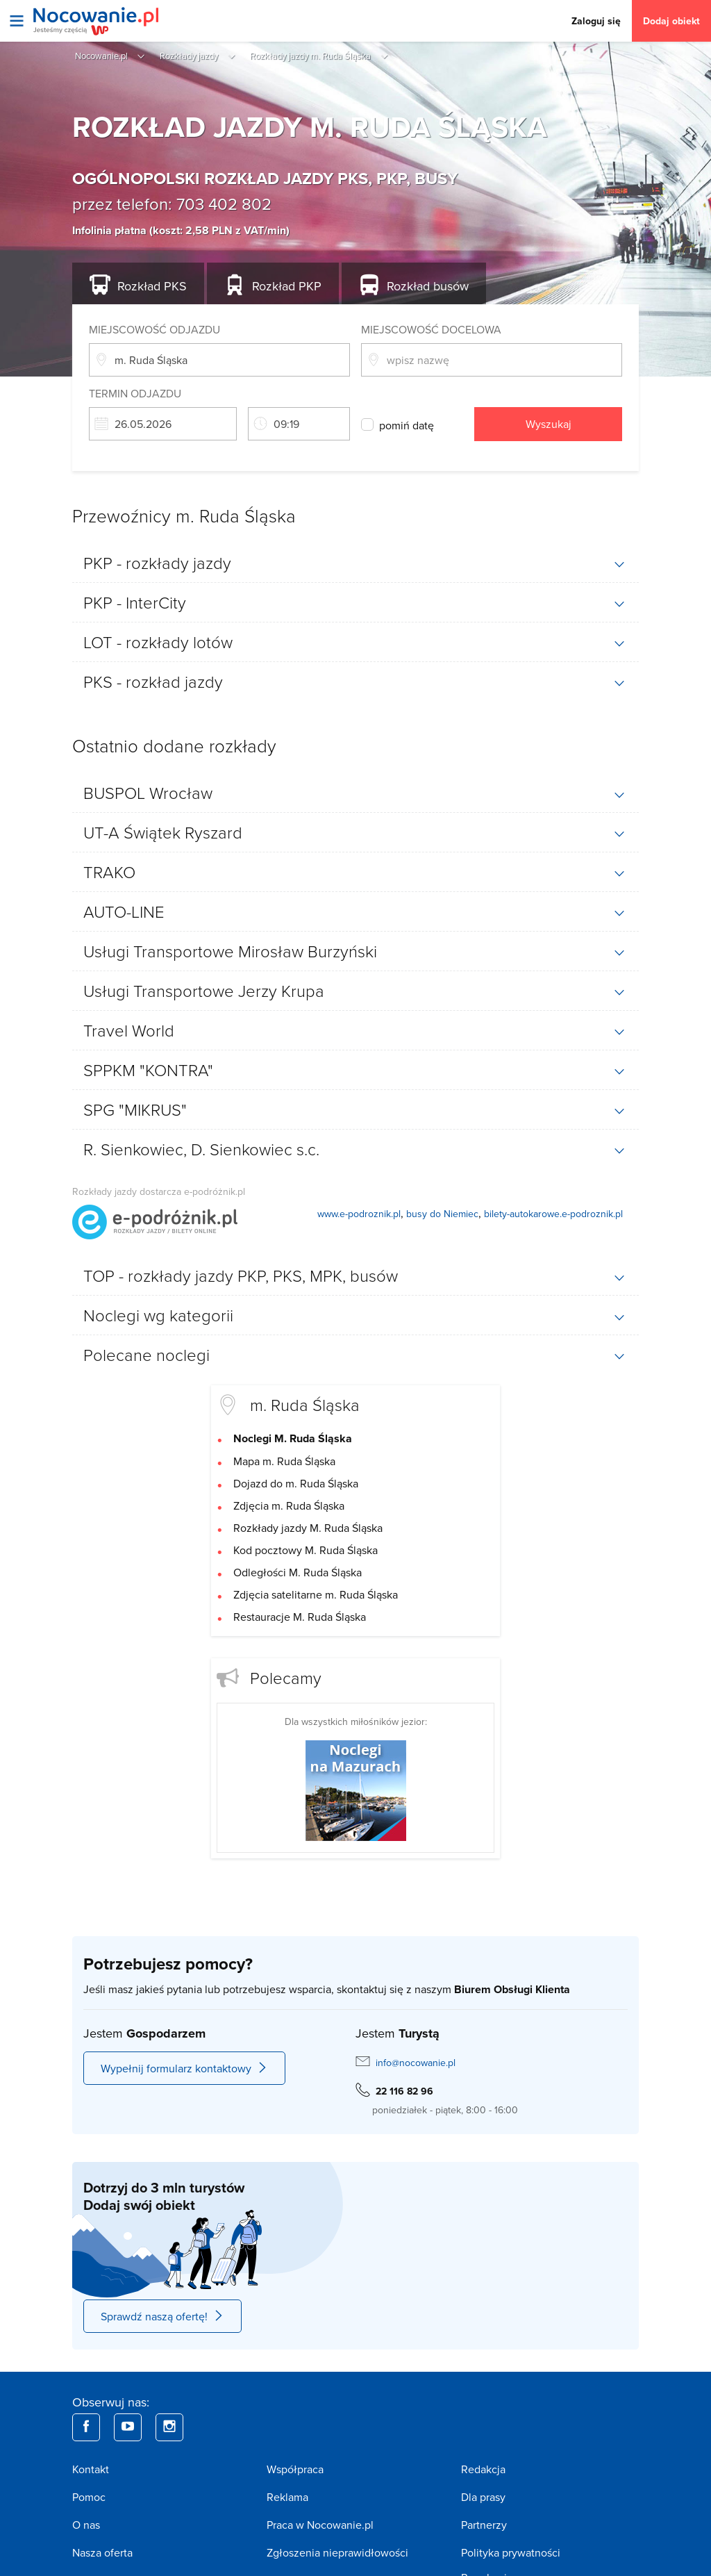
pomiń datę (406, 425)
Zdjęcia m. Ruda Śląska (288, 1505)
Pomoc (89, 2496)
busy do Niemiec (442, 1214)
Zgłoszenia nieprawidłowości (337, 2552)
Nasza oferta (102, 2552)
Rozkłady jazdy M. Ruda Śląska (308, 1527)
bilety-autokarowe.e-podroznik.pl (553, 1214)
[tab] (355, 562)
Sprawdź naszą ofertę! (162, 2316)
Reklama (287, 2496)
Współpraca (295, 2469)
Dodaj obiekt (671, 21)
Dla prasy (483, 2496)
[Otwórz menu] (16, 21)
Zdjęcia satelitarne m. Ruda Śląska (315, 1594)
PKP (286, 286)
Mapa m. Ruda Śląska (284, 1461)
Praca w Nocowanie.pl (320, 2524)
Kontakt (90, 2469)
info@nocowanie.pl (415, 2063)
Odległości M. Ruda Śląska (297, 1572)
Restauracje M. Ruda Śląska (299, 1616)
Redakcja (483, 2469)
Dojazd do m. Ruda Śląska (295, 1483)
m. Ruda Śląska (305, 1404)
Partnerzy (484, 2524)
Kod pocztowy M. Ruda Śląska (305, 1550)
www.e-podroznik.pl (359, 1214)
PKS (152, 286)
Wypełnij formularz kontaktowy (184, 2068)
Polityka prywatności (510, 2552)
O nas (86, 2524)
